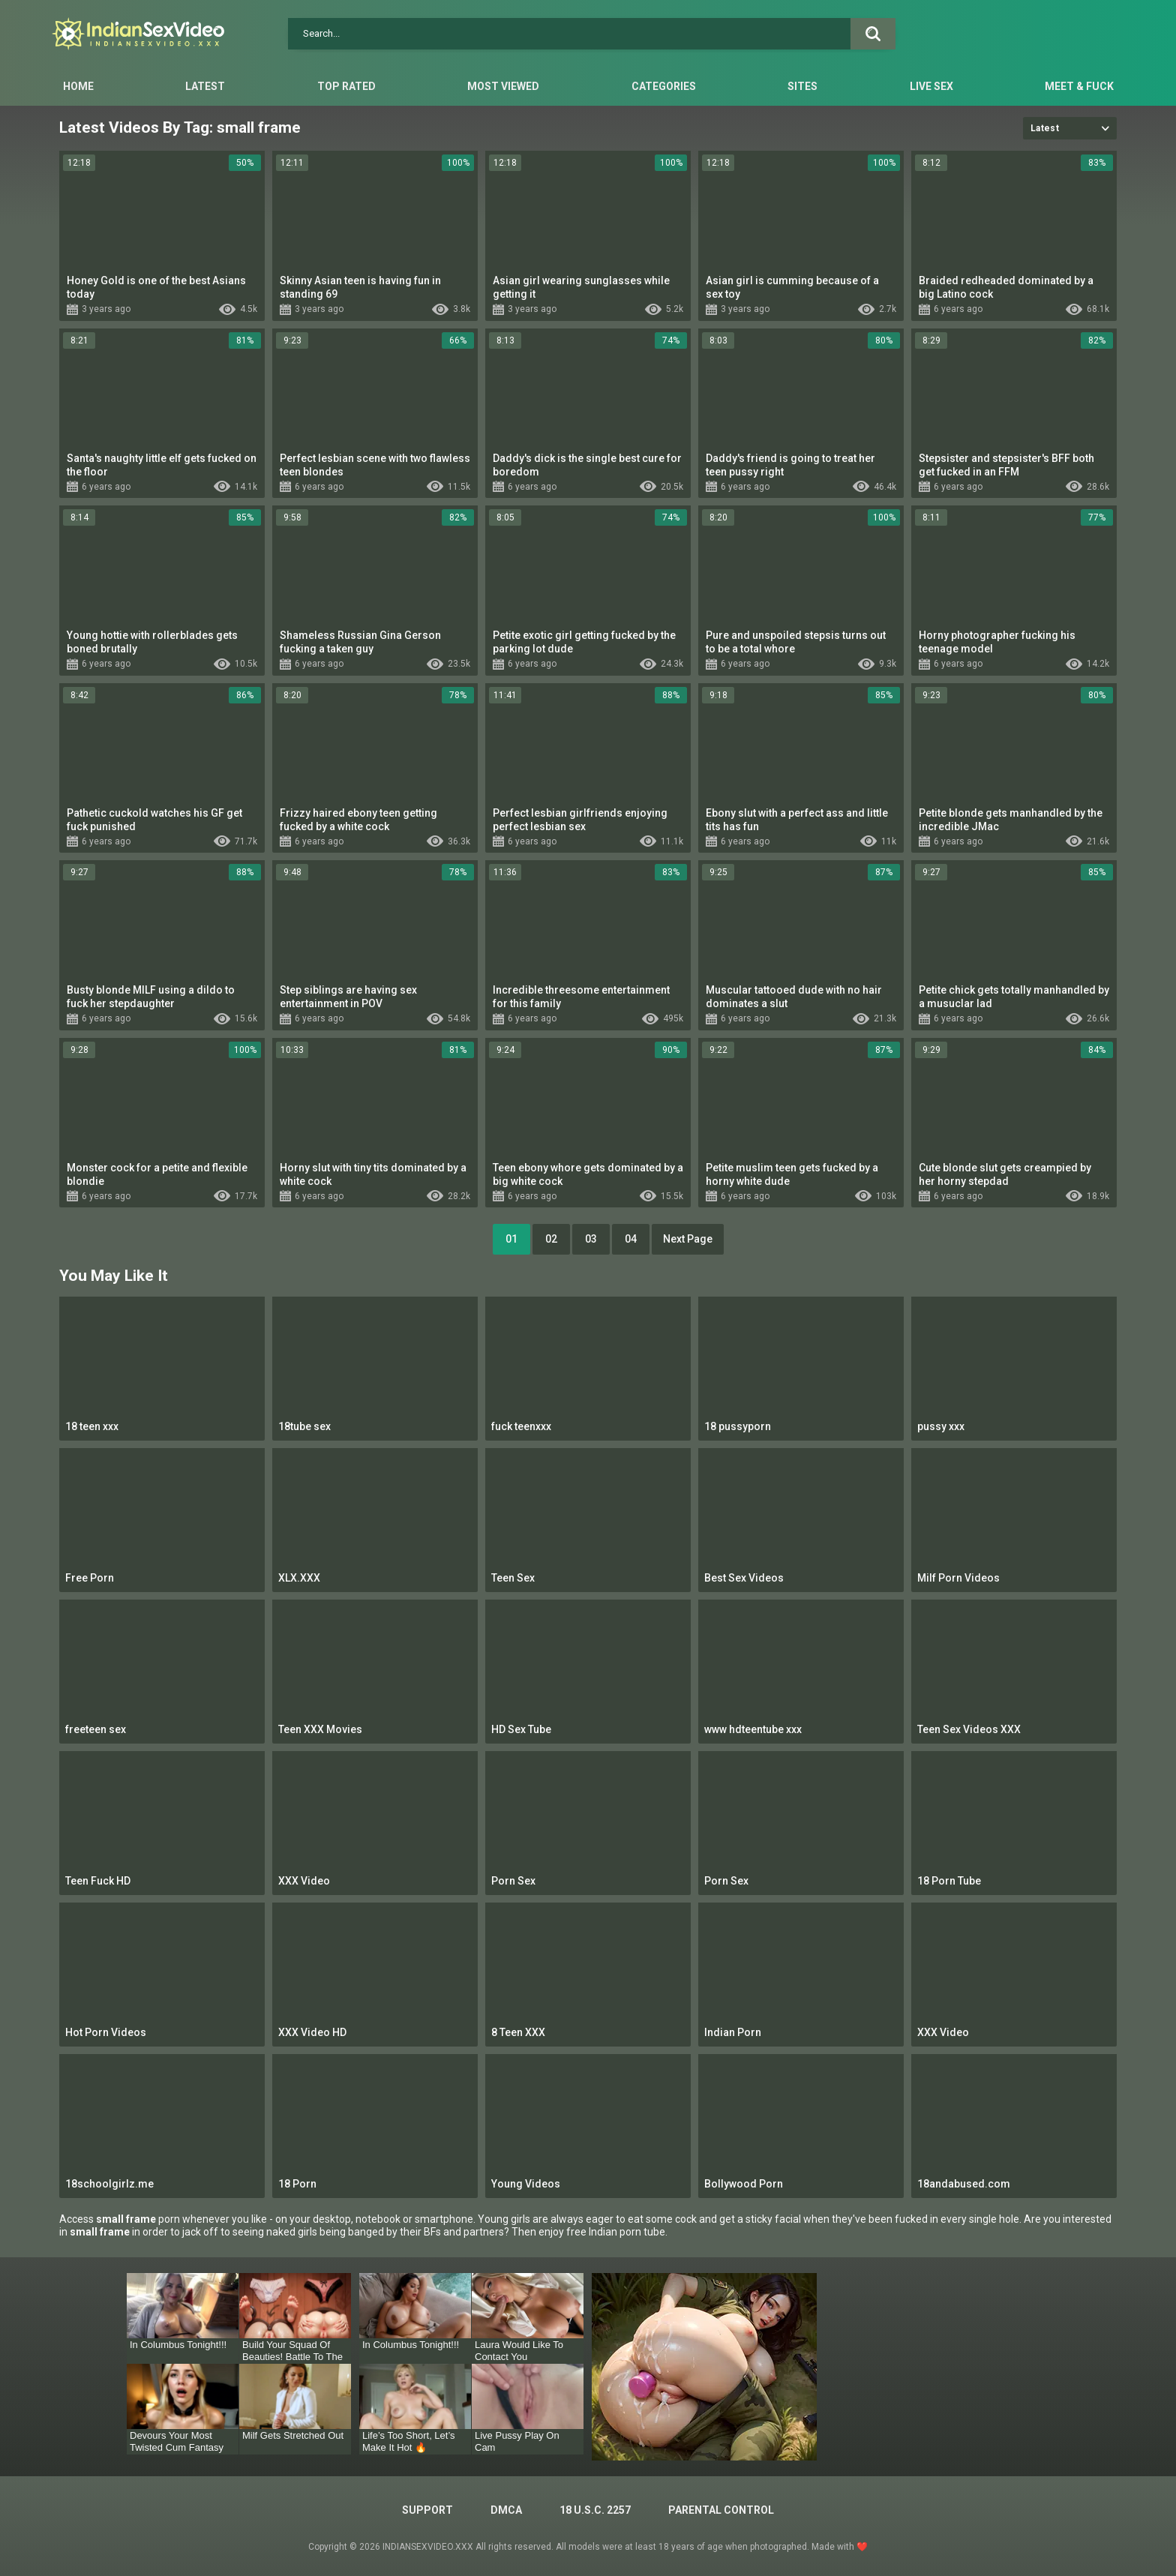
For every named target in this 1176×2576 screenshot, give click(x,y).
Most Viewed (503, 86)
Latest (205, 86)
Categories (664, 86)
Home (78, 86)
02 (551, 1239)
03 (591, 1239)
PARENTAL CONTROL (721, 2510)
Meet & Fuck (1079, 86)
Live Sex (931, 86)
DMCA (506, 2510)
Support (427, 2510)
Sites (803, 86)
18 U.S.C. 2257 (595, 2510)
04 (631, 1239)
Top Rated (346, 86)
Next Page (687, 1239)
